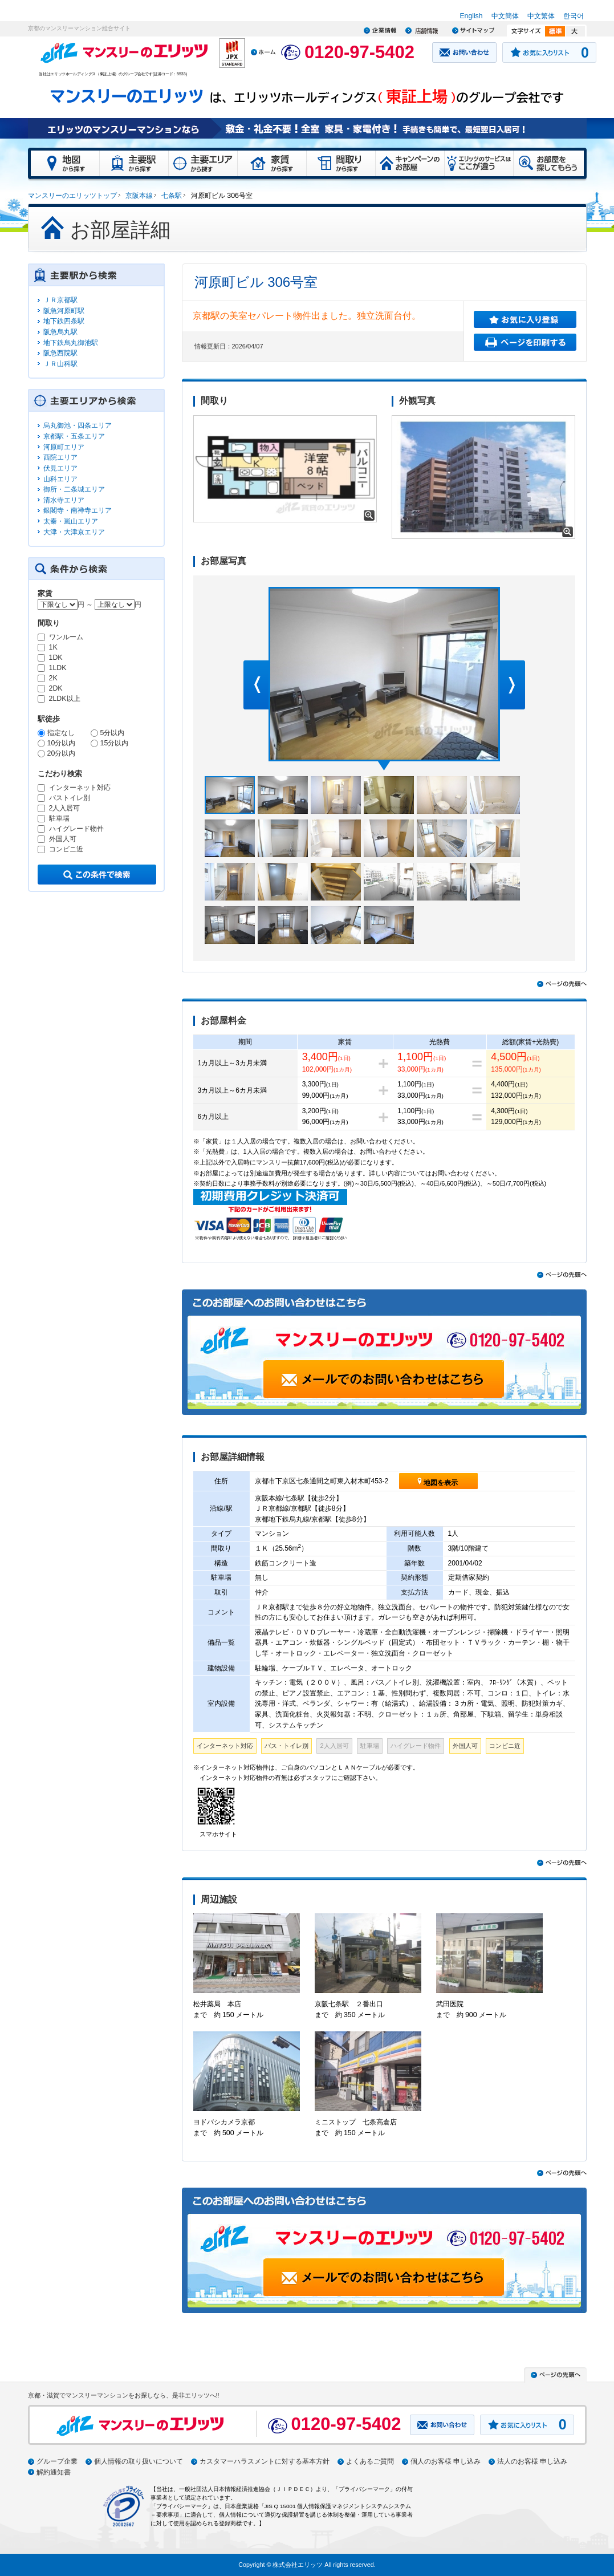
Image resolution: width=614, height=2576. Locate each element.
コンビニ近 (66, 849)
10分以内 (61, 743)
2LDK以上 (64, 699)
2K (53, 678)
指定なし (61, 733)
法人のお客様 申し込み (532, 2461)
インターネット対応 (80, 788)
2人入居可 (64, 808)
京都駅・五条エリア (74, 436)
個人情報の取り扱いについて (138, 2461)
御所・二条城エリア (74, 489)
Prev (256, 684)
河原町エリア (63, 447)
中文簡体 (505, 16)
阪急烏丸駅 (60, 332)
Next (512, 684)
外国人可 (62, 839)
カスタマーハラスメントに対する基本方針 (265, 2461)
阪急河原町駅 (63, 311)
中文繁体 (541, 16)
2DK (56, 688)
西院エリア (60, 457)
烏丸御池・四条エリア (77, 425)
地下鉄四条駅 (63, 321)
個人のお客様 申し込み (445, 2461)
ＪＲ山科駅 (60, 364)
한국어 (573, 16)
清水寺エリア (63, 500)
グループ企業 (57, 2461)
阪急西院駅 (60, 353)
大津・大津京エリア (74, 532)
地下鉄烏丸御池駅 (70, 343)
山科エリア (60, 479)
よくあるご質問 (370, 2461)
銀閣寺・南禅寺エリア (77, 510)
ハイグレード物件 (76, 829)
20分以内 (61, 753)
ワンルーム (66, 637)
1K (53, 647)
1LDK (58, 668)
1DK (56, 658)
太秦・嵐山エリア (70, 521)
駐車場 (59, 818)
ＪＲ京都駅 (60, 300)
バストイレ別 (69, 798)
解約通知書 (53, 2472)
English (471, 16)
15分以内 (114, 743)
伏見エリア (60, 468)
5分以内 (112, 733)
